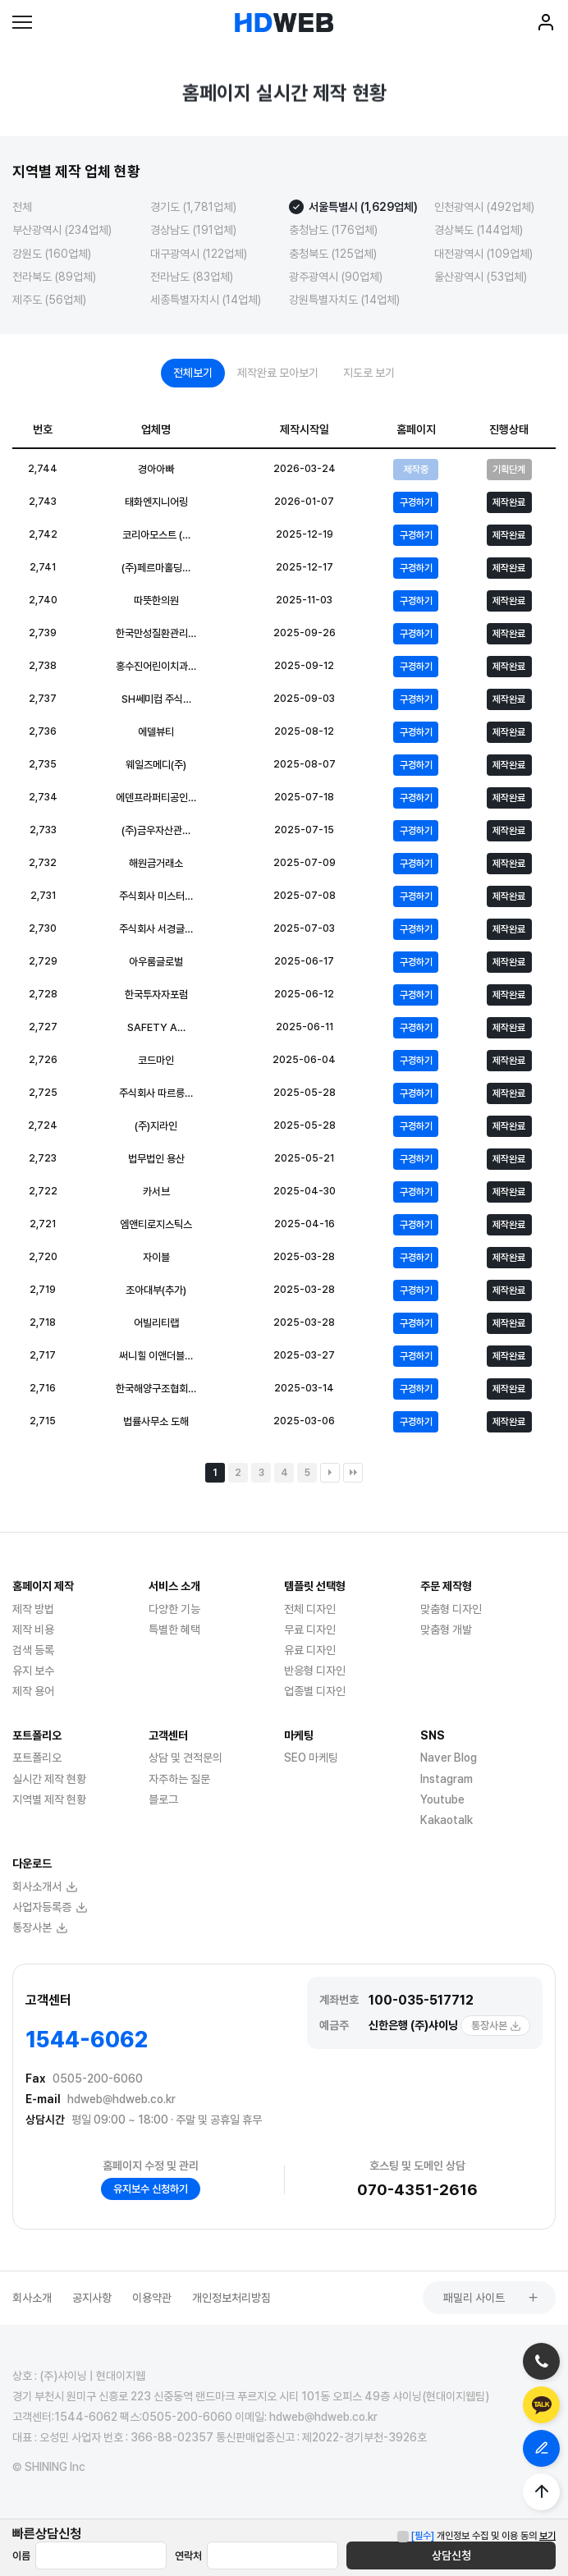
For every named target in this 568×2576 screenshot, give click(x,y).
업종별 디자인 (315, 1691)
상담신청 (451, 2555)
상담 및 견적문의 (185, 1757)
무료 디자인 (310, 1629)
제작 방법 (33, 1609)
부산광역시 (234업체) (62, 229)
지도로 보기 (369, 372)
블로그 (163, 1799)
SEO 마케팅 (311, 1757)
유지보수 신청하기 (150, 2189)
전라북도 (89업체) (54, 276)
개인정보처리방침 (231, 2297)
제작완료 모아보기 (277, 372)
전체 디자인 (310, 1609)
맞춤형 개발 (446, 1629)
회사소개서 (45, 1886)
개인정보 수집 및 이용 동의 (474, 2536)
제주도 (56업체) (49, 299)
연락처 (188, 2556)
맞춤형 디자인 (451, 1609)
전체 (22, 206)
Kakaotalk (446, 1820)
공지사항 (92, 2297)
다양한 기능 (174, 1609)
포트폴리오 (37, 1757)
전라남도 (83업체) (191, 276)
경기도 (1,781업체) (193, 206)
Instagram (446, 1778)
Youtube (442, 1799)
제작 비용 (33, 1629)
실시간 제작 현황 (49, 1778)
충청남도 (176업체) (333, 229)
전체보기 (193, 372)
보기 (547, 2536)
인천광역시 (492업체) (484, 206)
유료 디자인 (310, 1650)
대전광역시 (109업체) (483, 253)
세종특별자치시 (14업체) (205, 299)
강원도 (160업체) (51, 253)
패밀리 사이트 (491, 2297)
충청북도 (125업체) (333, 253)
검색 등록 (33, 1650)
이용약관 (152, 2297)
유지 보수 (33, 1670)
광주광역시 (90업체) (335, 276)
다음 (330, 1473)
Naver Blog (448, 1757)
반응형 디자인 (315, 1670)
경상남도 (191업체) (193, 229)
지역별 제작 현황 (49, 1799)
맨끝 (353, 1473)
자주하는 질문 (179, 1778)
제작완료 (508, 502)
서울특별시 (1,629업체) (363, 206)
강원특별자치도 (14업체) (344, 299)
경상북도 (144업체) (478, 229)
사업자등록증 (50, 1907)
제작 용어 (33, 1691)
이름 (21, 2556)
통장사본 (496, 2025)
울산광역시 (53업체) (480, 276)
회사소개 (32, 2297)
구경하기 (416, 502)
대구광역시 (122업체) (198, 253)
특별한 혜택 (174, 1629)
